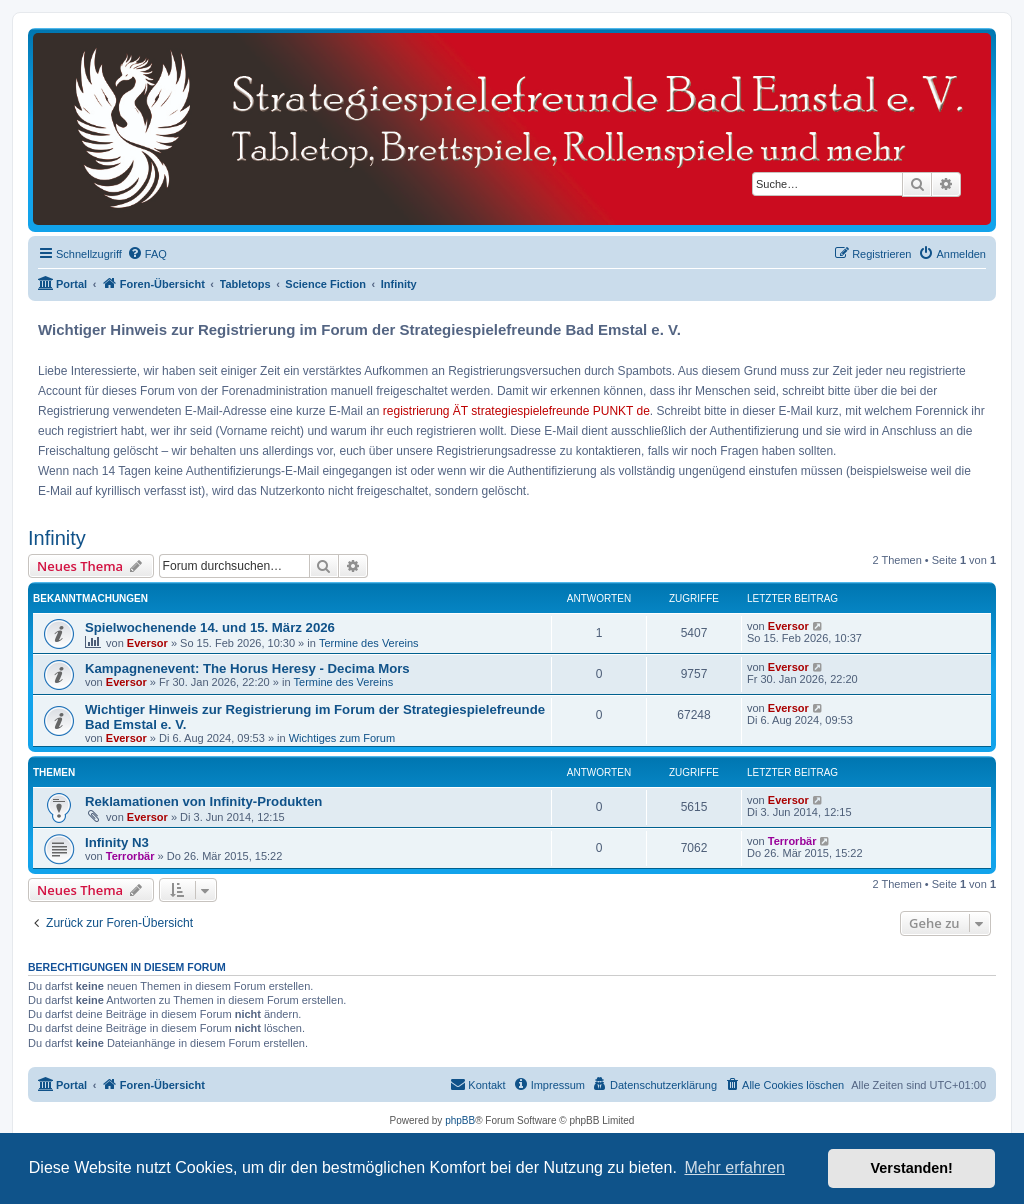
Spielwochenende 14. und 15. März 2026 (210, 627)
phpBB (460, 1120)
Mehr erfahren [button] (734, 1167)
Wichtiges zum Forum (342, 738)
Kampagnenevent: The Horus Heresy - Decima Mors (247, 668)
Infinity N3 (117, 842)
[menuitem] (147, 254)
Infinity (57, 538)
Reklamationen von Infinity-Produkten (203, 801)
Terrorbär (130, 856)
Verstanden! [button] (912, 1168)
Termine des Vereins (369, 643)
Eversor (147, 643)
